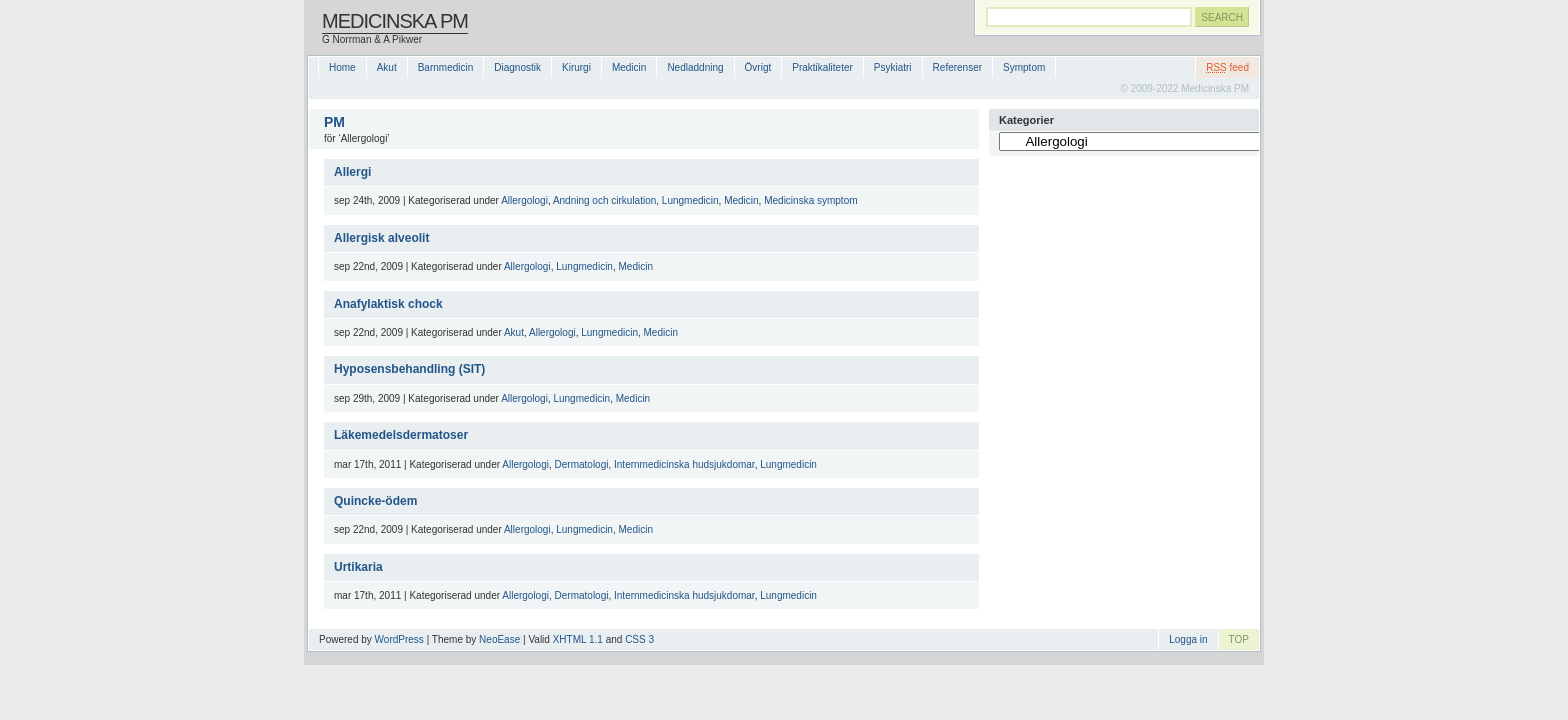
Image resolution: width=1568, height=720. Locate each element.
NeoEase (499, 639)
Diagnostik (517, 67)
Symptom (1024, 67)
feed (1227, 67)
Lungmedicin (690, 200)
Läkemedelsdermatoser (401, 435)
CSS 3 (639, 639)
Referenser (957, 67)
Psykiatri (893, 67)
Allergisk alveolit (381, 238)
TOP (1239, 639)
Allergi (352, 172)
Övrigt (758, 67)
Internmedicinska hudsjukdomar (684, 464)
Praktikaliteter (822, 67)
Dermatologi (582, 464)
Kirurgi (576, 67)
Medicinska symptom (810, 200)
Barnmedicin (446, 67)
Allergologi (524, 200)
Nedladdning (695, 67)
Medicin (629, 67)
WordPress (399, 639)
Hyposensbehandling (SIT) (409, 369)
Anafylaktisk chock (388, 304)
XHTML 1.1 (578, 639)
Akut (387, 67)
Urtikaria (358, 567)
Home (342, 67)
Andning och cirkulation (604, 200)
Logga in (1188, 639)
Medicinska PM (395, 21)
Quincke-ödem (375, 501)
